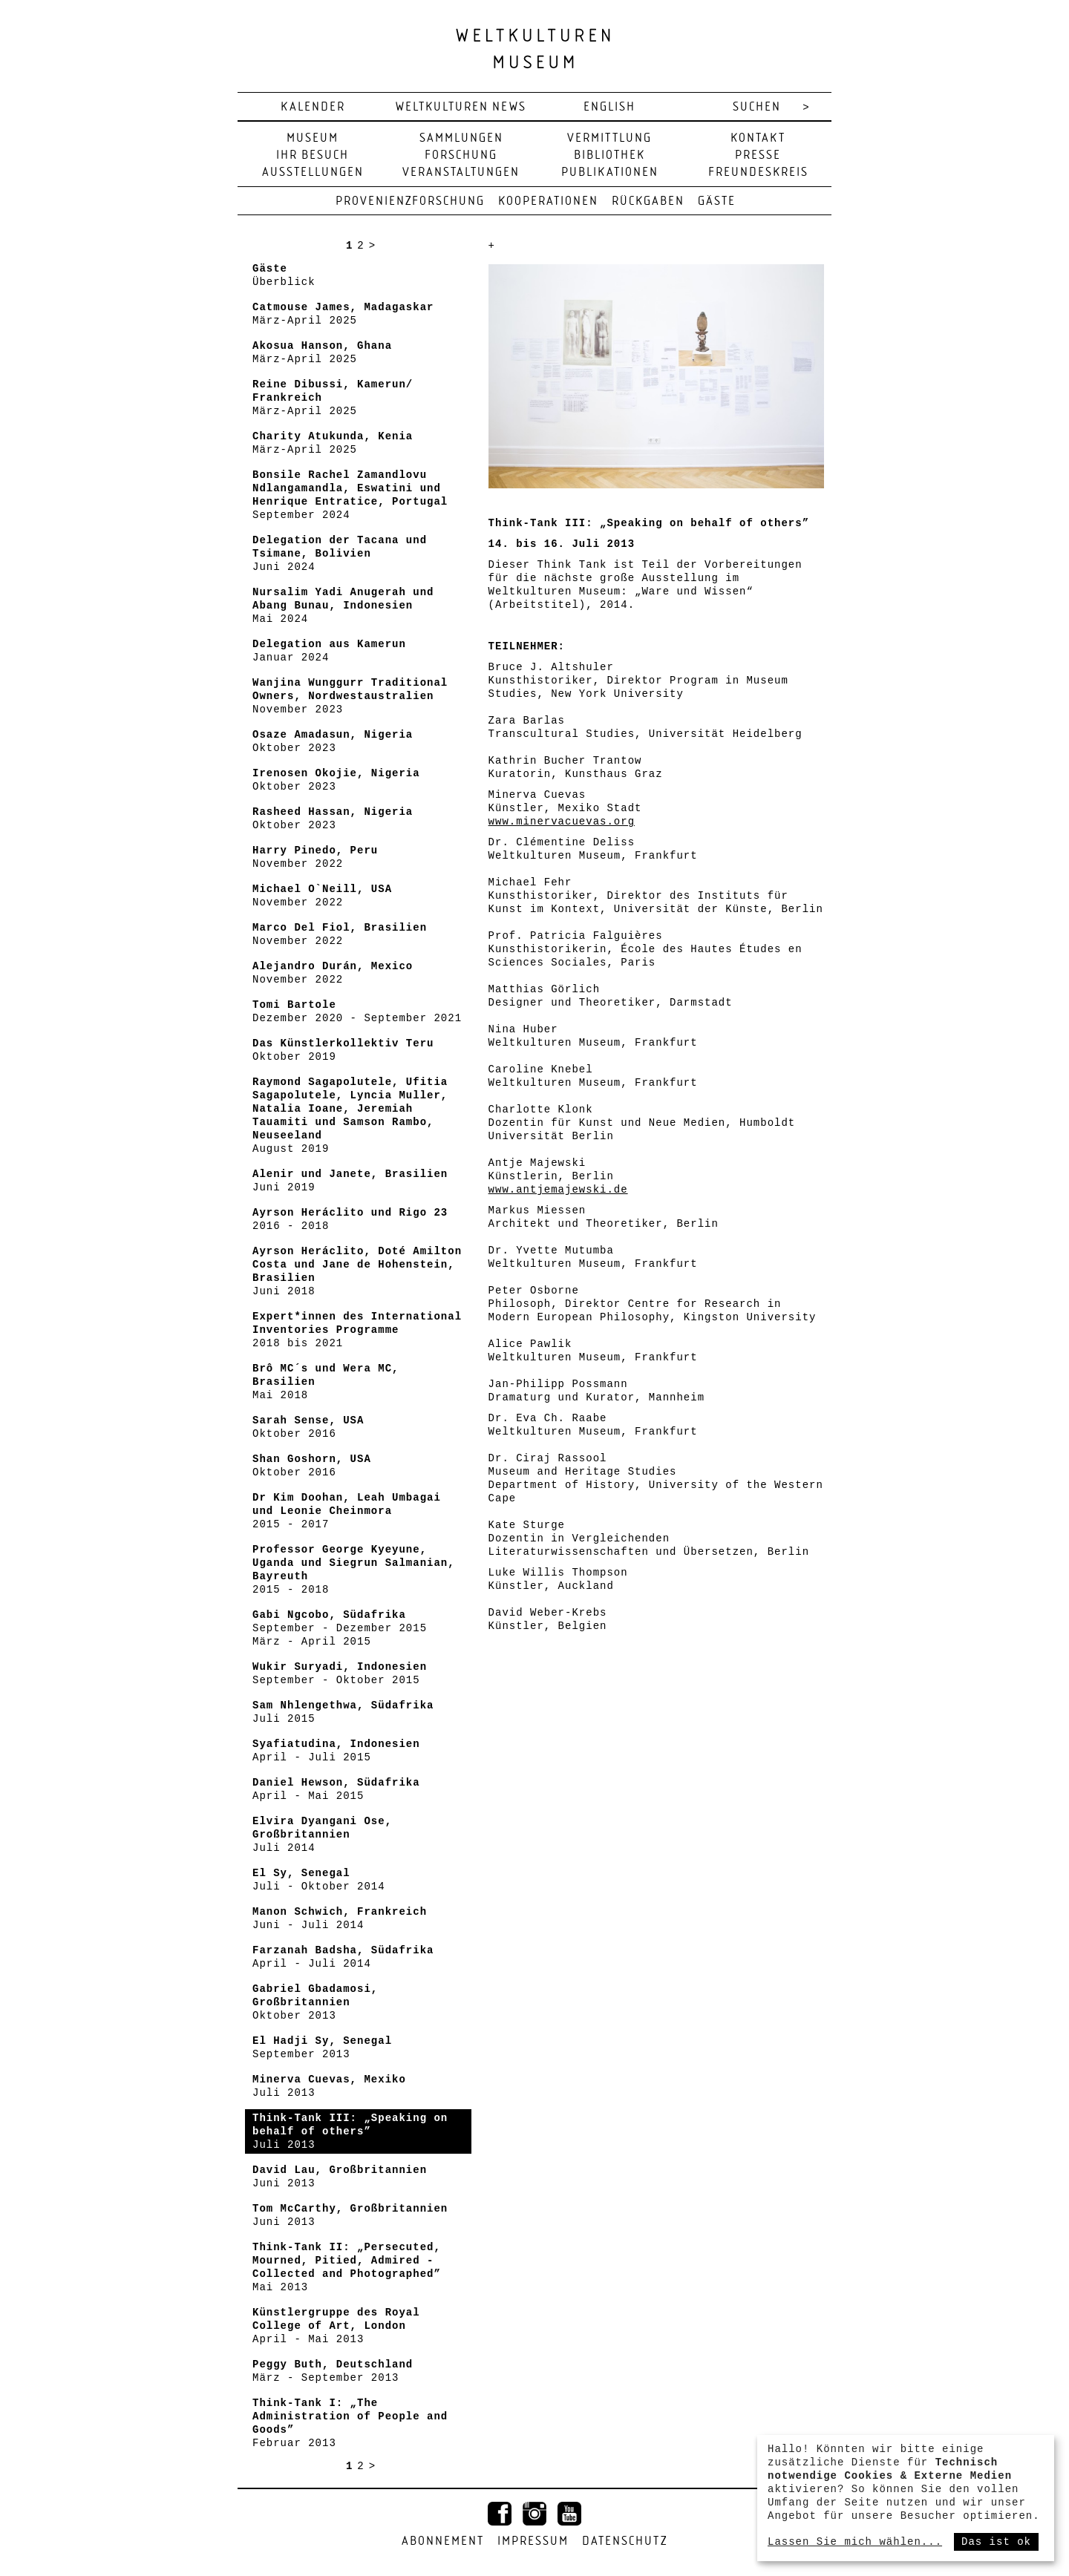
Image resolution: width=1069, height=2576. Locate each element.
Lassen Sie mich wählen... (855, 2542)
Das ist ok (996, 2542)
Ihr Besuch (312, 155)
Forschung (461, 155)
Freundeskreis (758, 172)
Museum (313, 138)
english (609, 107)
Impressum (533, 2541)
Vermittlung (609, 138)
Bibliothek (609, 155)
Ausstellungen (313, 172)
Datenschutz (624, 2541)
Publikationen (609, 172)
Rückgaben (648, 201)
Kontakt (757, 138)
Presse (758, 155)
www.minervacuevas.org (561, 821)
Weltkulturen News (461, 107)
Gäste (717, 201)
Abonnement (443, 2541)
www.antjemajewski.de (558, 1190)
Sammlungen (461, 138)
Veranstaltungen (461, 172)
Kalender (313, 107)
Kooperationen (548, 201)
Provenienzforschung (410, 201)
